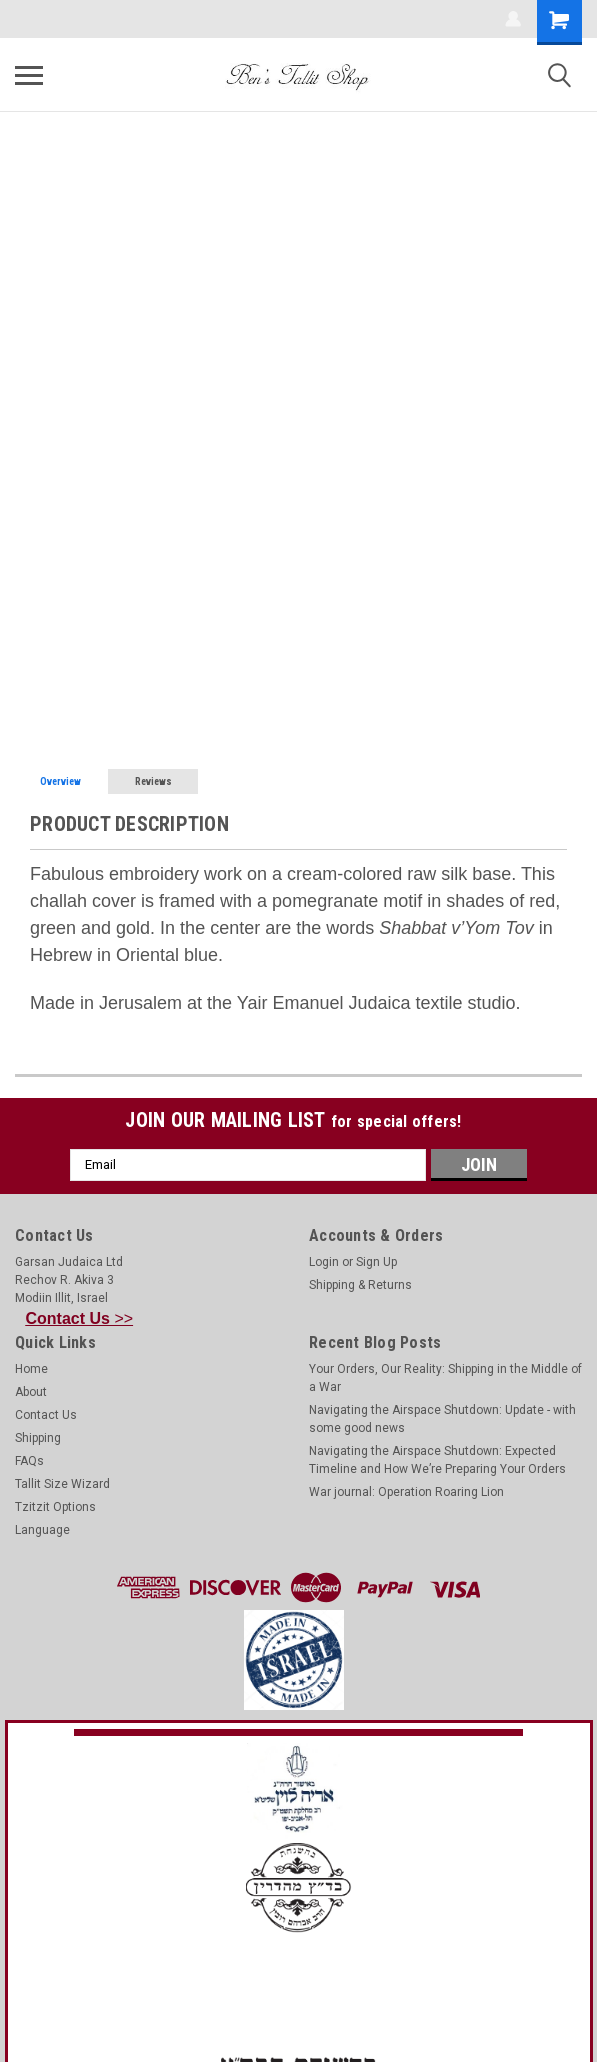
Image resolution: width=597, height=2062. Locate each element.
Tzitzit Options (55, 1507)
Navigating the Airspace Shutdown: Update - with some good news (442, 1419)
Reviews (153, 781)
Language (42, 1530)
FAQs (29, 1461)
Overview (60, 781)
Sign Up (376, 1262)
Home (31, 1369)
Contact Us (46, 1415)
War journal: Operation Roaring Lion (406, 1492)
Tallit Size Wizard (62, 1484)
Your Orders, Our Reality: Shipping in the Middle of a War (445, 1378)
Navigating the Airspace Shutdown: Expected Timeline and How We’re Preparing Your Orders (437, 1460)
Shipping (38, 1438)
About (31, 1392)
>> (80, 1318)
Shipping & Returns (360, 1285)
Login (324, 1262)
